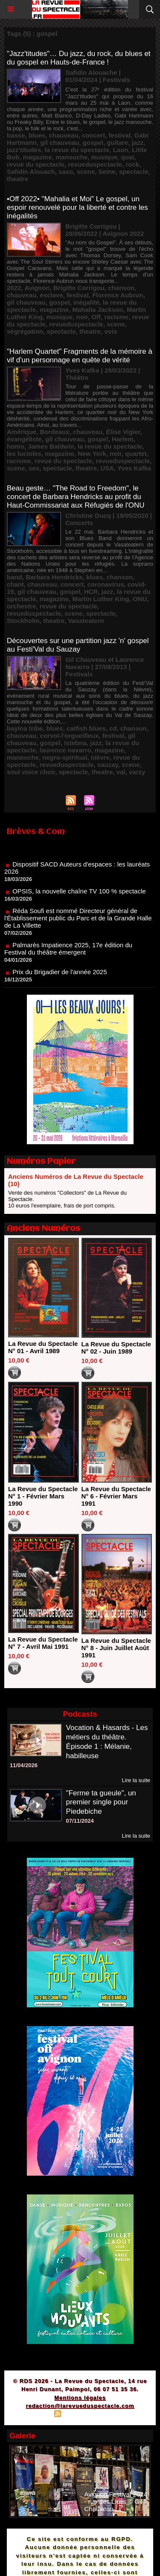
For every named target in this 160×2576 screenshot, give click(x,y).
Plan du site (33, 2415)
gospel (93, 142)
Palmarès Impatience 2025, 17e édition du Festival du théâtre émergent (68, 955)
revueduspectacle (95, 164)
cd (113, 728)
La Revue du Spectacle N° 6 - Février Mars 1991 (116, 1496)
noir (82, 316)
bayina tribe (25, 728)
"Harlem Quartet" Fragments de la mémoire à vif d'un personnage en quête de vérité (79, 355)
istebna (75, 742)
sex (34, 468)
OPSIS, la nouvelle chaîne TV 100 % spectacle (78, 898)
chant (15, 584)
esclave (51, 295)
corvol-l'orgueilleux (69, 735)
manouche (71, 157)
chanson (121, 287)
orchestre (21, 606)
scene (86, 171)
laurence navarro (65, 750)
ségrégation (25, 331)
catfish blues (86, 728)
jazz (138, 142)
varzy (137, 771)
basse (16, 135)
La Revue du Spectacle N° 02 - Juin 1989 (116, 1347)
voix (110, 331)
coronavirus (105, 584)
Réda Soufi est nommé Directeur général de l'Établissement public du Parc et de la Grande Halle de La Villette (78, 925)
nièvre (100, 757)
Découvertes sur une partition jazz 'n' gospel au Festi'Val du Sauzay (78, 645)
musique (104, 157)
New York (92, 453)
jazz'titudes (24, 149)
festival (120, 135)
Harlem (123, 439)
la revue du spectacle (77, 149)
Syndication (78, 2415)
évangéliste (24, 439)
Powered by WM (120, 2415)
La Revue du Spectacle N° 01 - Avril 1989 (43, 1347)
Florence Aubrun (117, 295)
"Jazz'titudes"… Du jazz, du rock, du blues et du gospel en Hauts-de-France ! (79, 58)
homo (15, 446)
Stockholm (23, 620)
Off (96, 316)
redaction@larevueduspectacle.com (80, 2406)
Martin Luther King (100, 598)
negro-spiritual (64, 757)
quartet (136, 453)
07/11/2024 (80, 1821)
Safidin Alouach (31, 171)
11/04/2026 (24, 1765)
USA (107, 468)
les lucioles (24, 453)
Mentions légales (80, 2397)
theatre (17, 178)
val (120, 771)
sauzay (107, 764)
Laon (120, 149)
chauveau (63, 135)
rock (133, 164)
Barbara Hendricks (54, 577)
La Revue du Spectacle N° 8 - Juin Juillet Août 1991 (116, 1648)
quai (127, 157)
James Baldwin (51, 446)
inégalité (86, 302)
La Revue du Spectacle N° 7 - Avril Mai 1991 (43, 1643)
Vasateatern (86, 620)
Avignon (36, 287)
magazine (37, 157)
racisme (116, 316)
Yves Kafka (134, 468)
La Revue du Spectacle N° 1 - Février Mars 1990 (43, 1496)
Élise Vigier (123, 431)
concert (93, 135)
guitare (117, 142)
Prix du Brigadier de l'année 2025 (59, 978)
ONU (140, 598)
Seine (107, 171)
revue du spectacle (35, 164)
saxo (65, 171)
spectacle (133, 171)
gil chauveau (59, 142)
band (14, 577)
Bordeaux (55, 431)
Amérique (21, 431)
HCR (91, 591)
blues (37, 135)
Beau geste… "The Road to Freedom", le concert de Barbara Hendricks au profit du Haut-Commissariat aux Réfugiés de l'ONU (76, 496)
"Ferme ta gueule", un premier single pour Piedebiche (101, 1802)
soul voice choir (31, 771)
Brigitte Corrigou (79, 287)
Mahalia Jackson (97, 309)
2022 (14, 287)
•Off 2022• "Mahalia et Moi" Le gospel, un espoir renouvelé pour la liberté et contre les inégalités (77, 207)
